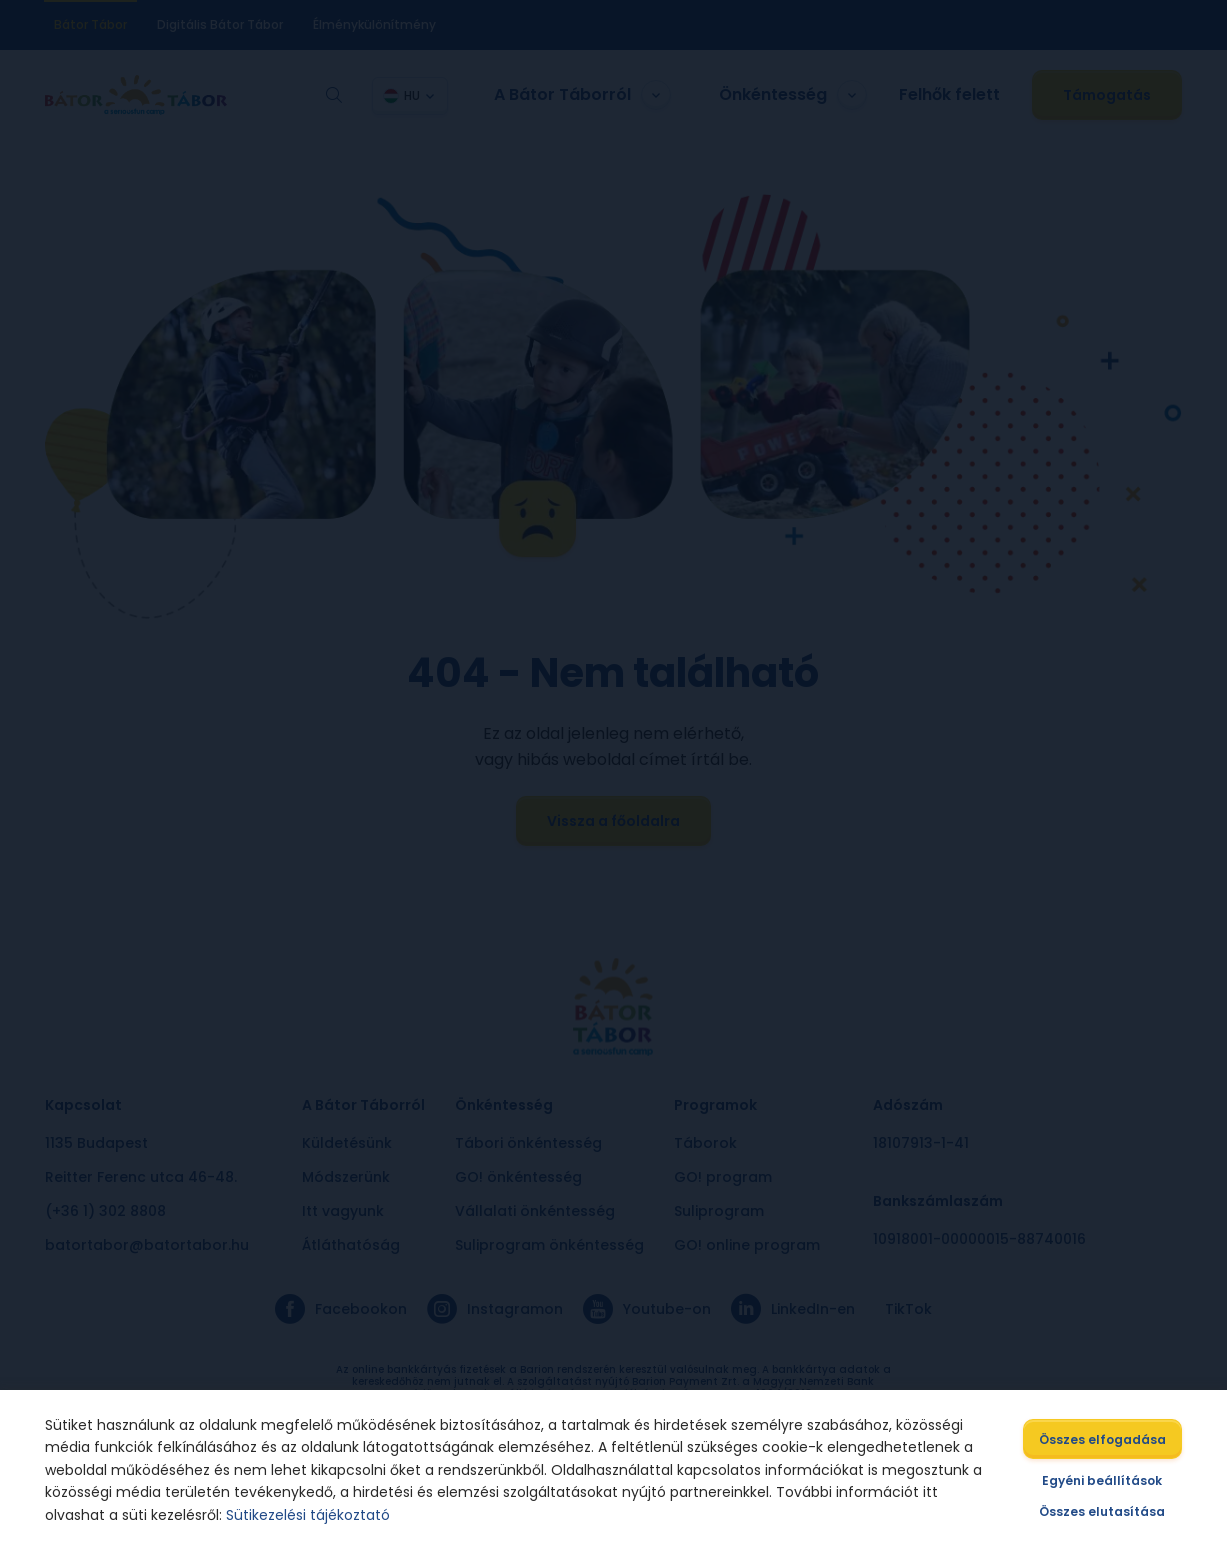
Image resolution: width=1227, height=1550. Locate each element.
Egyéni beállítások (1104, 1480)
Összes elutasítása (1104, 1511)
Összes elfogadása (1104, 1439)
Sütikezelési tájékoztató (307, 1515)
